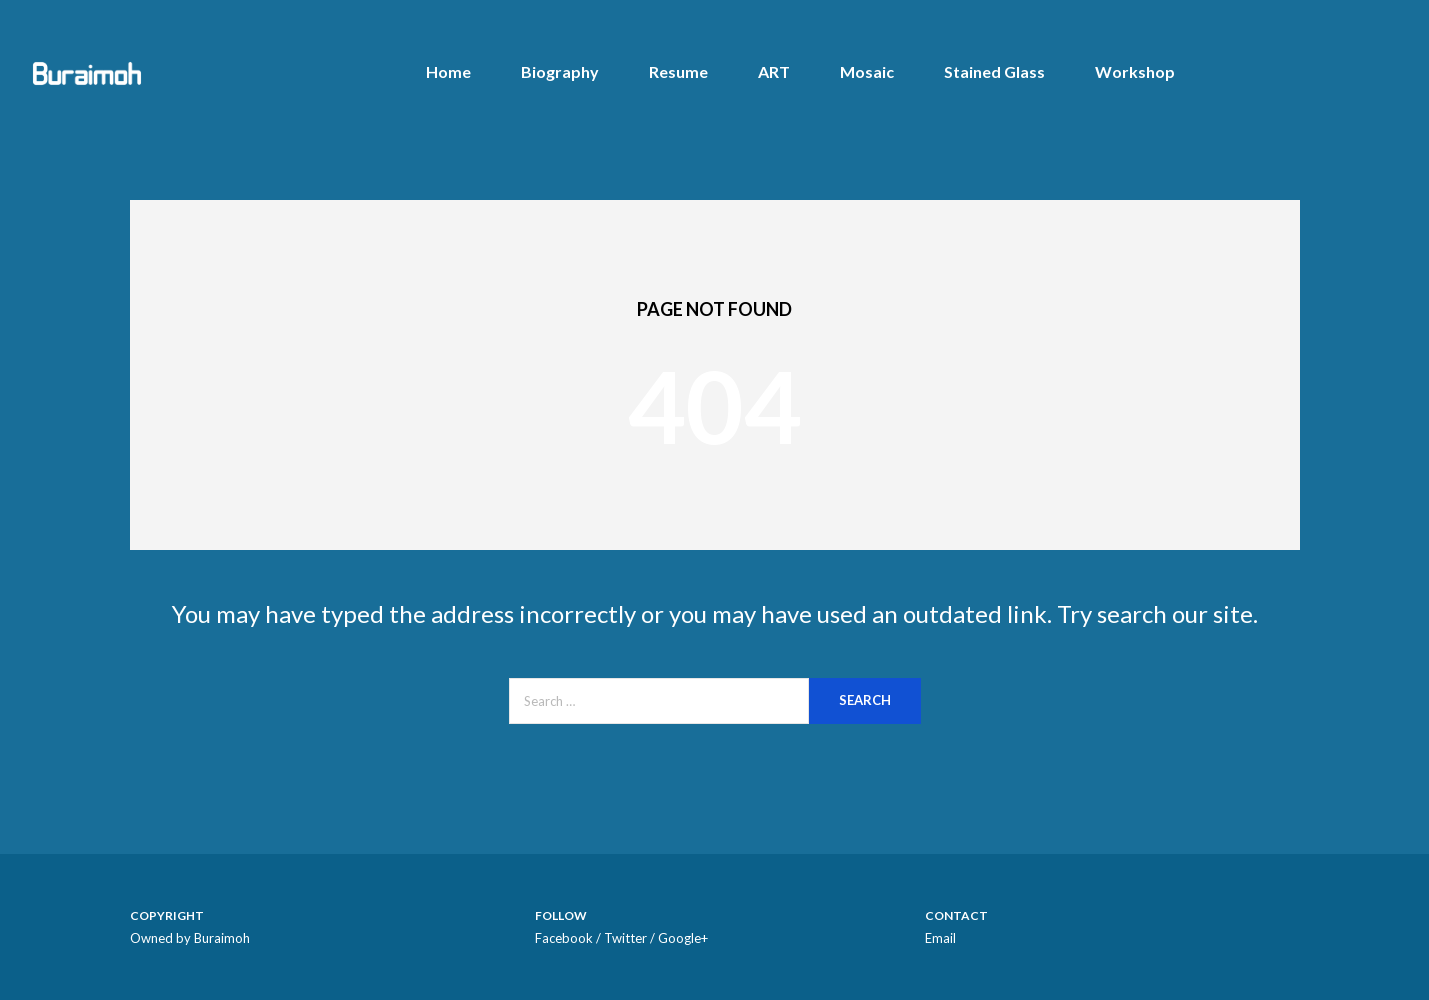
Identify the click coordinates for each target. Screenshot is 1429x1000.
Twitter (625, 938)
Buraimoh (222, 938)
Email (940, 938)
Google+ (683, 938)
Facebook (564, 938)
